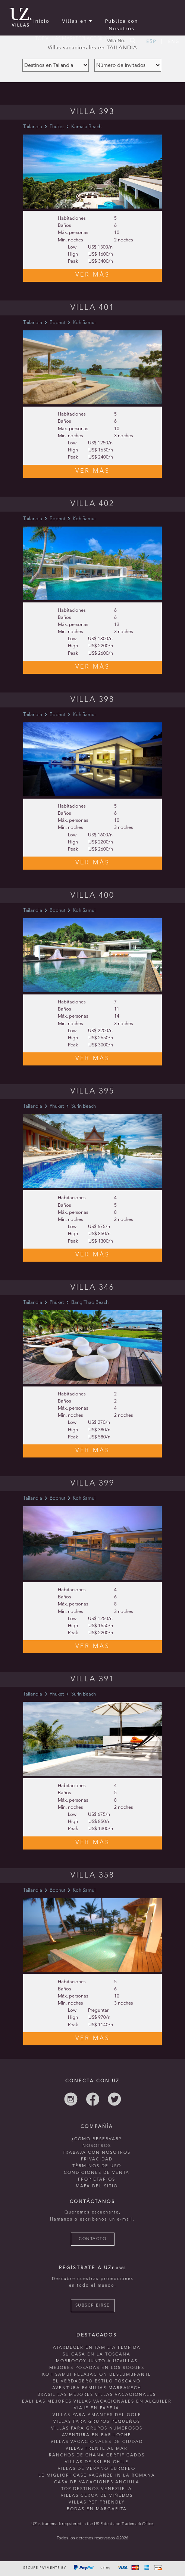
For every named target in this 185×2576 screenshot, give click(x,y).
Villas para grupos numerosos (96, 2429)
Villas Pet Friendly (97, 2503)
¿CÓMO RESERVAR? (97, 2139)
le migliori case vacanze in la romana (96, 2476)
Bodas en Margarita (97, 2509)
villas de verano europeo (96, 2469)
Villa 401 (92, 308)
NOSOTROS (96, 2146)
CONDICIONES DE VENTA (96, 2173)
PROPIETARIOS (96, 2180)
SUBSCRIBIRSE (92, 2306)
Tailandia (32, 126)
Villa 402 (92, 504)
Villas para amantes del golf (97, 2415)
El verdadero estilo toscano (97, 2381)
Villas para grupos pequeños (96, 2422)
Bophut (57, 322)
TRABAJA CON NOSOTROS (97, 2153)
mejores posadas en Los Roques (96, 2368)
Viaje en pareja (96, 2408)
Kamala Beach (86, 126)
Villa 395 (92, 1091)
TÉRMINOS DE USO (96, 2166)
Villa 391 (92, 1679)
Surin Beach (83, 1106)
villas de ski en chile (97, 2462)
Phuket (57, 126)
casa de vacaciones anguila (96, 2482)
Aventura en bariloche (96, 2435)
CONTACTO (92, 2239)
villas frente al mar (97, 2449)
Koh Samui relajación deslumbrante (96, 2375)
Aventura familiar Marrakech (96, 2388)
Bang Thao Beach (90, 1302)
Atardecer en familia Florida (97, 2348)
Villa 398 (92, 700)
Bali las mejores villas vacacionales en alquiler (97, 2402)
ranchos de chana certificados (97, 2455)
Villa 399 (92, 1483)
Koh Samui (84, 322)
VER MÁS (92, 275)
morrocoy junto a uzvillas (97, 2361)
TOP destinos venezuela (96, 2489)
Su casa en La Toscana (97, 2355)
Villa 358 (92, 1875)
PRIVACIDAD (97, 2159)
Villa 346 (92, 1288)
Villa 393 (92, 112)
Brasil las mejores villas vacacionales (96, 2395)
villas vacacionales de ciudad (97, 2442)
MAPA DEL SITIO (97, 2186)
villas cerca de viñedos (97, 2496)
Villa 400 (92, 896)
